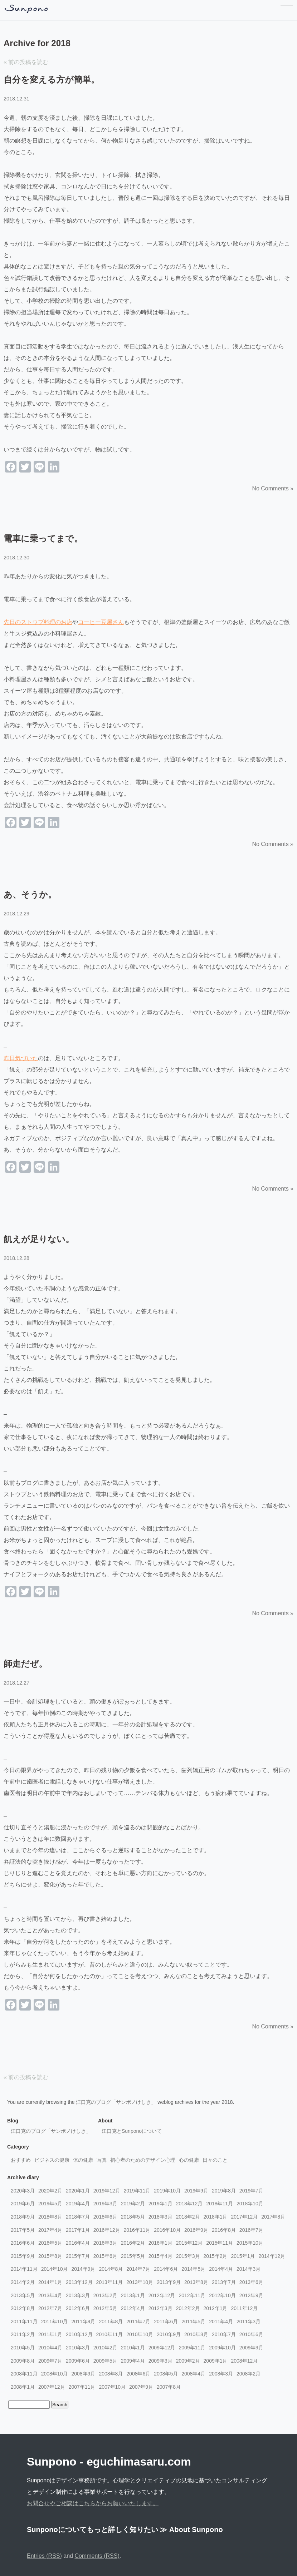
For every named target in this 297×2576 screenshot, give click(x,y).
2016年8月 (224, 2230)
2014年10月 (54, 2269)
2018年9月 (23, 2217)
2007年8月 (169, 2387)
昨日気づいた (21, 1058)
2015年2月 (216, 2256)
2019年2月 (133, 2203)
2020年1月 (78, 2191)
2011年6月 (166, 2321)
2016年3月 (105, 2243)
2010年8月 (196, 2334)
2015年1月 (243, 2256)
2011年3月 (249, 2321)
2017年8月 (273, 2217)
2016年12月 (106, 2230)
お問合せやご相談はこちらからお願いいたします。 (93, 2503)
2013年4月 (50, 2295)
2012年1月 (216, 2308)
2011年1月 (50, 2334)
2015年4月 (160, 2256)
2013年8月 (196, 2282)
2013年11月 (109, 2282)
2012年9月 (251, 2295)
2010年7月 (224, 2334)
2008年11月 (24, 2374)
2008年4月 (193, 2374)
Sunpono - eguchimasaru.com (109, 2461)
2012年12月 (161, 2295)
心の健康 (189, 2160)
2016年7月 (251, 2230)
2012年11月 (192, 2295)
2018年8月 (50, 2217)
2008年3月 (221, 2374)
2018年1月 (216, 2217)
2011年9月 (83, 2321)
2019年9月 (196, 2191)
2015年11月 (219, 2243)
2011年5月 (193, 2321)
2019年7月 (251, 2191)
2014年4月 (221, 2269)
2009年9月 (251, 2347)
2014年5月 (193, 2269)
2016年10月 (167, 2230)
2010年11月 (109, 2334)
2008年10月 (54, 2374)
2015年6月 (105, 2256)
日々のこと (215, 2160)
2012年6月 (78, 2308)
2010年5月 (23, 2347)
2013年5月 (23, 2295)
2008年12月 (244, 2361)
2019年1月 (160, 2203)
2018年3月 (160, 2217)
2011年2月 (23, 2334)
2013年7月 (224, 2282)
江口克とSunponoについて (132, 2131)
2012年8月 (23, 2308)
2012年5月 (105, 2308)
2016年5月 (50, 2243)
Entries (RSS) (44, 2556)
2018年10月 (250, 2203)
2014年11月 (24, 2269)
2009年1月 (216, 2361)
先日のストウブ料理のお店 (38, 622)
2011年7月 (138, 2321)
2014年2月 (23, 2282)
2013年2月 (105, 2295)
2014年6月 (166, 2269)
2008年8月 (111, 2374)
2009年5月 (105, 2361)
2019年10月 (167, 2191)
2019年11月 (137, 2191)
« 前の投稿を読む (26, 62)
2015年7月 (78, 2256)
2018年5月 (133, 2217)
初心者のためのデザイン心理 (142, 2160)
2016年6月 (23, 2243)
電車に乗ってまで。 (43, 538)
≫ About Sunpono (191, 2529)
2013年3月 (78, 2295)
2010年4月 (50, 2347)
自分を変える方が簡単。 (51, 79)
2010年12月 (79, 2334)
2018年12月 (189, 2203)
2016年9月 (196, 2230)
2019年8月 (224, 2191)
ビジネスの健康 (51, 2160)
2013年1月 (133, 2295)
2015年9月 (23, 2256)
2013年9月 (169, 2282)
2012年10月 (222, 2295)
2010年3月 (78, 2347)
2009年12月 (161, 2347)
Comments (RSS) (96, 2556)
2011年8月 (111, 2321)
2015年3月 (188, 2256)
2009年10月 (222, 2347)
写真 (102, 2160)
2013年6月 (251, 2282)
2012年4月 (133, 2308)
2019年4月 (78, 2203)
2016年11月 (137, 2230)
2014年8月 (111, 2269)
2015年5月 (133, 2256)
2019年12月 (106, 2191)
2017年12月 (244, 2217)
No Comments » (272, 488)
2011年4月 (221, 2321)
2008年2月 (249, 2374)
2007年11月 (82, 2387)
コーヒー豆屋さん (101, 622)
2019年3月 (105, 2203)
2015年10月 (250, 2243)
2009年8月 (23, 2361)
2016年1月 (160, 2243)
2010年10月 (139, 2334)
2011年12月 (244, 2308)
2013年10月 (139, 2282)
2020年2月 (50, 2191)
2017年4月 (50, 2230)
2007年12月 (51, 2387)
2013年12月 (79, 2282)
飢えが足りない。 (39, 1239)
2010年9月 (169, 2334)
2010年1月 (133, 2347)
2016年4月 (78, 2243)
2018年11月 (219, 2203)
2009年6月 (78, 2361)
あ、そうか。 (30, 894)
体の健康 (83, 2160)
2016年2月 (133, 2243)
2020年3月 (23, 2191)
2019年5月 (50, 2203)
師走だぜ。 (25, 1663)
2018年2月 (188, 2217)
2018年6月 (105, 2217)
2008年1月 (23, 2387)
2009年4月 (133, 2361)
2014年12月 (271, 2256)
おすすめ (21, 2160)
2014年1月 (50, 2282)
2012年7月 (50, 2308)
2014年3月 (249, 2269)
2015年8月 (50, 2256)
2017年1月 (78, 2230)
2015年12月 (189, 2243)
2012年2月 (188, 2308)
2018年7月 (78, 2217)
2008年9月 (83, 2374)
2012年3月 (160, 2308)
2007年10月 (112, 2387)
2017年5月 (23, 2230)
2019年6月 (23, 2203)
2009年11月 (192, 2347)
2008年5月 (166, 2374)
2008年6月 (138, 2374)
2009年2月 (188, 2361)
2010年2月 (105, 2347)
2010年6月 (251, 2334)
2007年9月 (141, 2387)
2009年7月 (50, 2361)
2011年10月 (54, 2321)
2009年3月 (160, 2361)
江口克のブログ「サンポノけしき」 (116, 2102)
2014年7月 (138, 2269)
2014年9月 (83, 2269)
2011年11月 (24, 2321)
